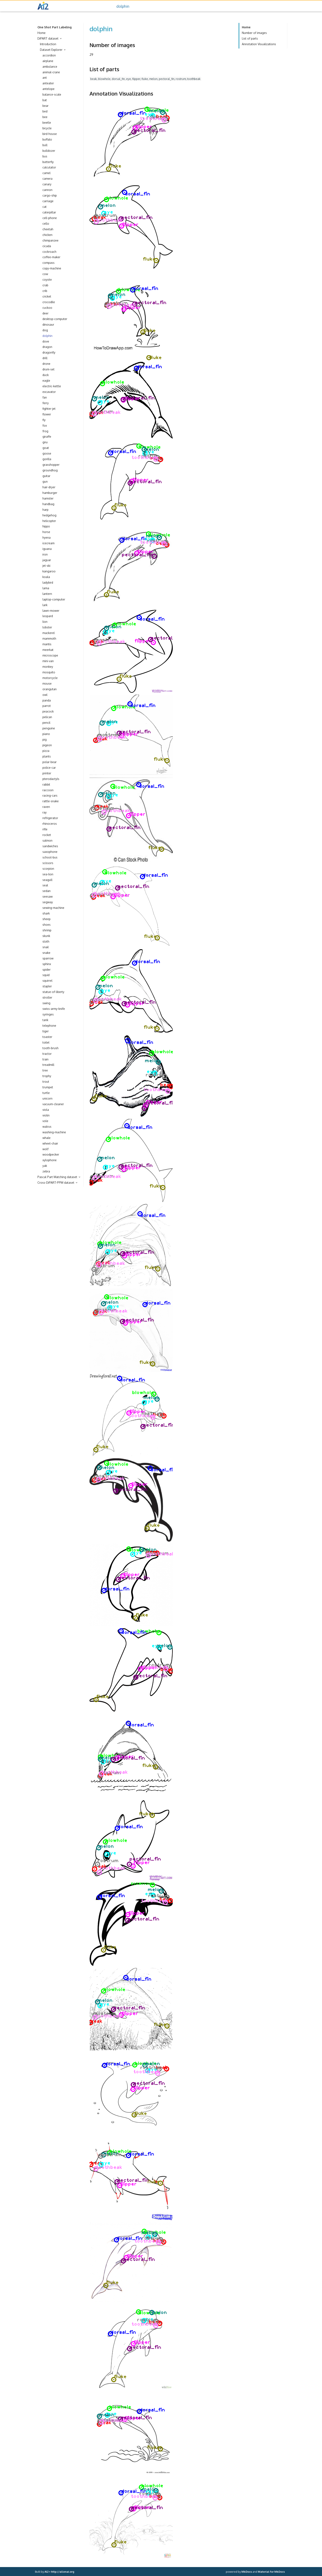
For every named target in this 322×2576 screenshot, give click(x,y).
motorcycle (50, 678)
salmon (47, 840)
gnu (45, 442)
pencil (46, 722)
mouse (47, 683)
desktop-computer (54, 319)
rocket (46, 835)
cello (45, 223)
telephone (49, 1025)
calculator (49, 167)
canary (46, 184)
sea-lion (47, 874)
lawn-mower (50, 610)
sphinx (46, 964)
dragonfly (48, 352)
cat (44, 206)
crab (45, 285)
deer (45, 313)
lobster (47, 627)
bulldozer (48, 150)
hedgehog (49, 515)
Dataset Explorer (51, 49)
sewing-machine (53, 907)
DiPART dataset (48, 38)
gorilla (46, 459)
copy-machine (51, 268)
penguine (48, 728)
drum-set (48, 369)
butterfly (48, 162)
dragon (47, 347)
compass (48, 262)
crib (44, 291)
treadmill (48, 1064)
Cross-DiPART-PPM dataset (56, 1182)
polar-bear (49, 762)
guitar (46, 476)
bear (45, 105)
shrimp (46, 930)
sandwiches (50, 846)
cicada (46, 246)
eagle (46, 380)
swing (46, 1003)
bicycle (47, 128)
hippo (46, 526)
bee (44, 117)
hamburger (49, 493)
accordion (49, 55)
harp (45, 509)
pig (44, 739)
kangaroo (49, 571)
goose (46, 453)
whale (46, 1138)
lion (44, 621)
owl (44, 694)
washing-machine (54, 1132)
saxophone (49, 851)
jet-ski (46, 565)
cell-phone (49, 218)
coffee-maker (51, 257)
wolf (45, 1149)
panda (46, 700)
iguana (47, 549)
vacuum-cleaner (53, 1104)
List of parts (250, 38)
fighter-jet (49, 408)
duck (45, 375)
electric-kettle (51, 386)
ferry (45, 403)
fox (44, 425)
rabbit (46, 784)
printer (46, 773)
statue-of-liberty (53, 992)
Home (41, 33)
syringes (48, 1014)
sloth (45, 941)
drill (44, 358)
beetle (46, 122)
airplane (47, 61)
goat (45, 448)
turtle (46, 1093)
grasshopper (51, 464)
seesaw (47, 896)
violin (46, 1115)
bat (44, 100)
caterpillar (49, 212)
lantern (47, 593)
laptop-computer (53, 599)
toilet (46, 1042)
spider (46, 969)
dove (45, 341)
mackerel (48, 633)
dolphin (47, 336)
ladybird (47, 582)
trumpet (47, 1087)
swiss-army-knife (53, 1008)
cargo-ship (49, 195)
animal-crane (51, 72)
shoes (46, 924)
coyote (47, 279)
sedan (46, 891)
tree (45, 1070)
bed (44, 111)
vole (45, 1121)
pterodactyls (50, 779)
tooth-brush (50, 1048)
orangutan (49, 689)
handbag (48, 504)
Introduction (48, 44)
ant (44, 77)
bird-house (49, 134)
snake (46, 952)
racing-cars (49, 795)
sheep (46, 919)
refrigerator (50, 818)
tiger (45, 1031)
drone (46, 363)
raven (46, 806)
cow (45, 274)
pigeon (47, 745)
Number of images (254, 33)
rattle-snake (50, 801)
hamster (47, 498)
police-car (49, 767)
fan (44, 397)
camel (46, 173)
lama (45, 588)
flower (46, 414)
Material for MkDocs (271, 2571)
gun (45, 481)
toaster (47, 1037)
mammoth (49, 638)
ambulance (49, 66)
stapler (47, 986)
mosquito (48, 672)
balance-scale (51, 94)
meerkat (47, 649)
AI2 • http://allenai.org (59, 2571)
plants (46, 756)
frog (45, 431)
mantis (46, 644)
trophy (46, 1076)
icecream (48, 543)
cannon (47, 190)
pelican (47, 717)
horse (46, 532)
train (45, 1059)
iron (45, 554)
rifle (44, 829)
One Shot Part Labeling (54, 27)
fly (44, 420)
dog (45, 330)
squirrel (47, 980)
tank (45, 1020)
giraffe (46, 436)
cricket (46, 296)
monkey (47, 666)
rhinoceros (49, 823)
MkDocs (246, 2571)
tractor (47, 1053)
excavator (49, 392)
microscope (50, 655)
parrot (46, 706)
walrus (46, 1126)
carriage (47, 201)
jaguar (46, 560)
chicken (47, 235)
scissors (47, 863)
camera (47, 178)
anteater (48, 83)
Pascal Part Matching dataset (57, 1177)
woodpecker (50, 1154)
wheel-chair (50, 1143)
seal (45, 885)
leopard (47, 616)
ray (44, 812)
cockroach (49, 251)
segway (47, 902)
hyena (46, 537)
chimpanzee (50, 240)
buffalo (47, 139)
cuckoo (47, 307)
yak (44, 1165)
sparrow (47, 958)
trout (45, 1081)
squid (46, 975)
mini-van (48, 661)
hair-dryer (48, 487)
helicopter (49, 521)
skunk (46, 936)
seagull (47, 880)
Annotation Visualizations (259, 44)
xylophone (49, 1160)
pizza (45, 750)
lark (44, 605)
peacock (48, 711)
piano (46, 734)
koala (46, 577)
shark (46, 913)
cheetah (47, 229)
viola (45, 1109)
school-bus (49, 857)
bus (44, 156)
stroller (47, 997)
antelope (48, 89)
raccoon (47, 790)
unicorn (47, 1098)
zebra (46, 1171)
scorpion (48, 868)
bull (44, 145)
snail (45, 947)
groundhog (50, 470)
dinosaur (48, 324)
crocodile (48, 302)
